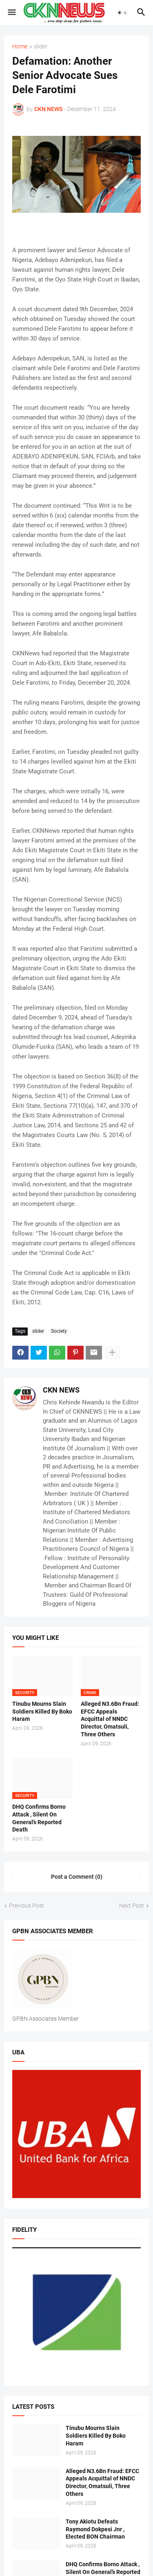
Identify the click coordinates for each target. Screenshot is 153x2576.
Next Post (131, 1905)
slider (40, 47)
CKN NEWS (61, 1390)
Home (19, 47)
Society (59, 1331)
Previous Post (26, 1905)
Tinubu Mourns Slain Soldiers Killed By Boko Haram (42, 1711)
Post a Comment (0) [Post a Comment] (76, 1876)
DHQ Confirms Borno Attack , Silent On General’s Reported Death (39, 1818)
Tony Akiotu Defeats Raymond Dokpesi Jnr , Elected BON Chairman (95, 2529)
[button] (11, 13)
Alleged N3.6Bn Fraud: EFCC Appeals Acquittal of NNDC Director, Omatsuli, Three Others (110, 1719)
